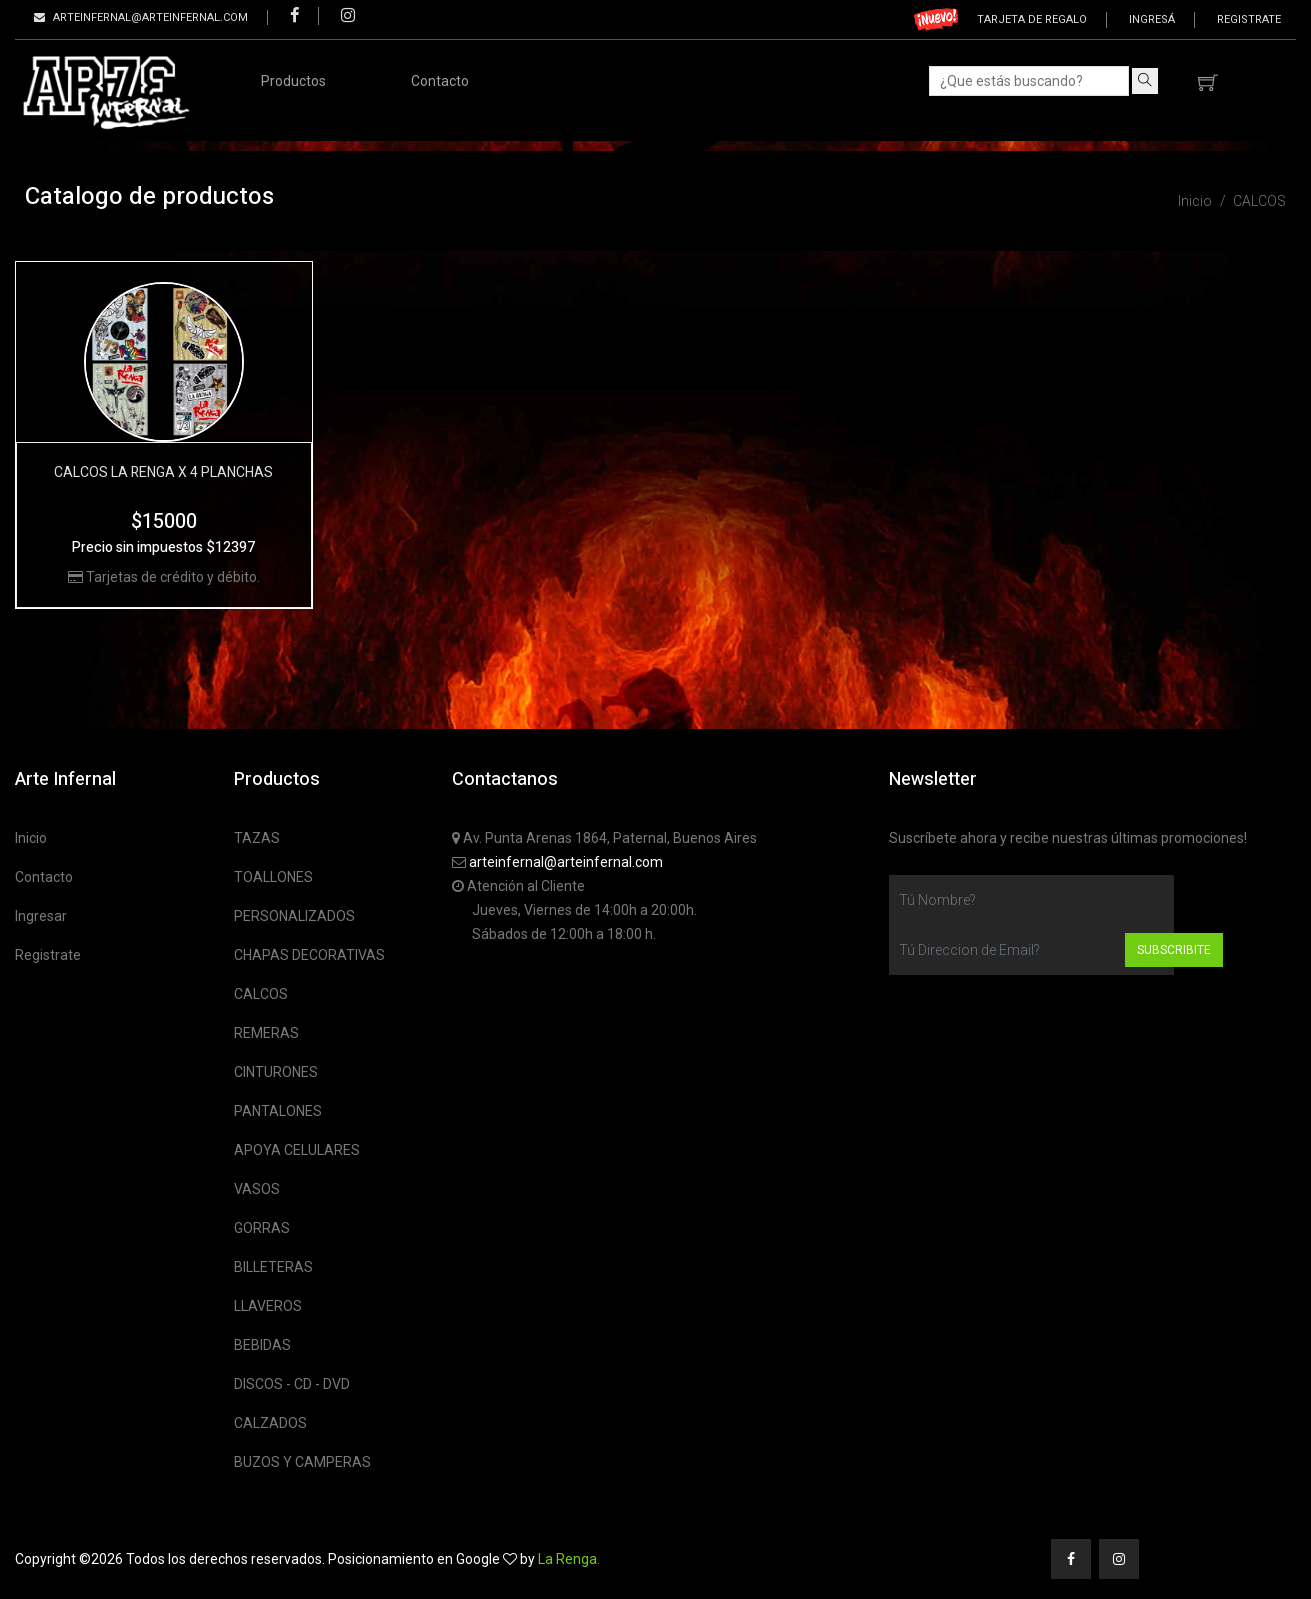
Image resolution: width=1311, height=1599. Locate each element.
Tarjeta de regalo (1032, 19)
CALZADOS (270, 1423)
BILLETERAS (273, 1267)
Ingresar (41, 916)
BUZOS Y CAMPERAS (302, 1462)
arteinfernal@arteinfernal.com (566, 862)
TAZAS (257, 838)
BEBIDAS (262, 1345)
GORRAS (262, 1228)
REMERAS (266, 1033)
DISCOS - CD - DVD (292, 1384)
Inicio (1195, 201)
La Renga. (569, 1559)
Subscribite (1174, 950)
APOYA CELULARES (297, 1150)
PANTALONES (278, 1111)
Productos (293, 81)
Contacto (440, 81)
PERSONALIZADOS (294, 916)
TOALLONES (273, 877)
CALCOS (1259, 201)
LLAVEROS (268, 1306)
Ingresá (1152, 19)
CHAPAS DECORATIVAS (309, 955)
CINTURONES (276, 1072)
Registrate (1249, 19)
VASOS (257, 1189)
